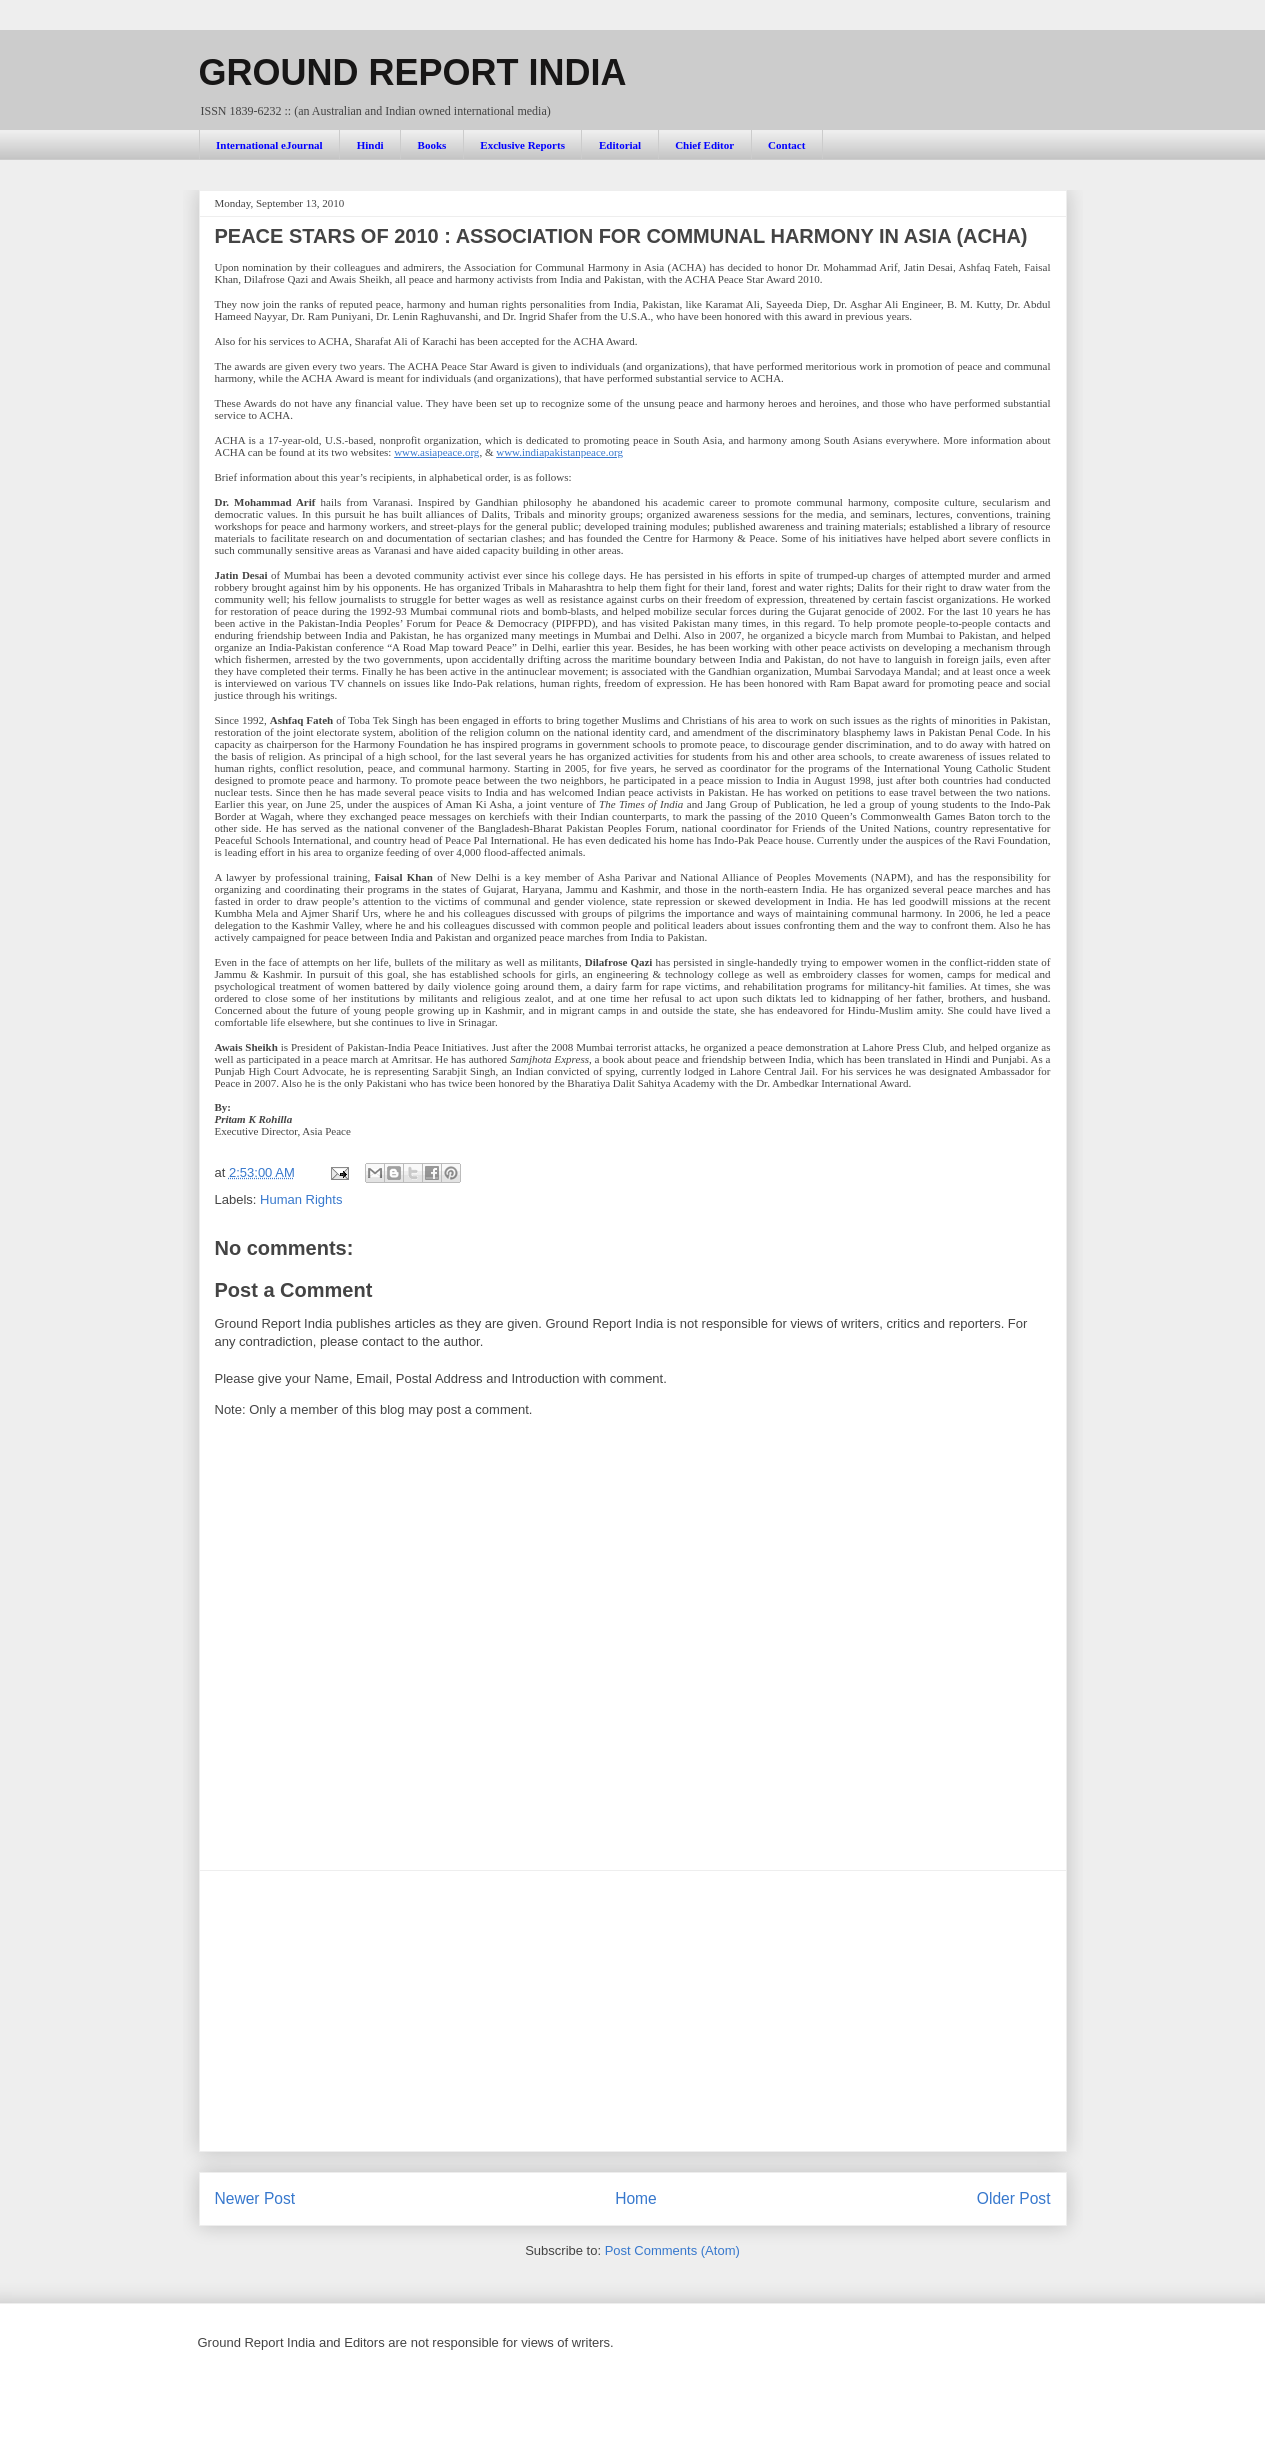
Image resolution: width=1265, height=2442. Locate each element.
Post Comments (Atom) (672, 2250)
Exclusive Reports (522, 145)
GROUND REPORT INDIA (413, 72)
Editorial (620, 145)
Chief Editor (704, 145)
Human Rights (301, 1199)
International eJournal (269, 145)
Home (636, 2198)
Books (432, 145)
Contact (786, 145)
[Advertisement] (633, 2011)
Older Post (1014, 2198)
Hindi (370, 145)
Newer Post (255, 2198)
